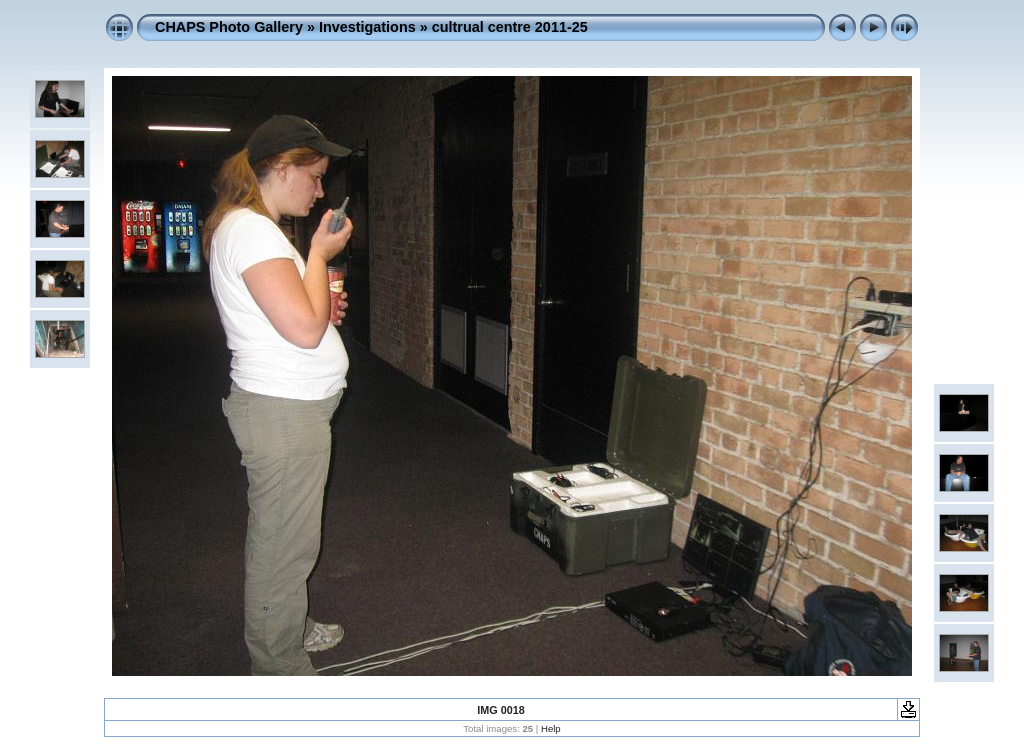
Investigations (367, 27)
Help (551, 728)
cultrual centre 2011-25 (510, 27)
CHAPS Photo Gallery (229, 27)
